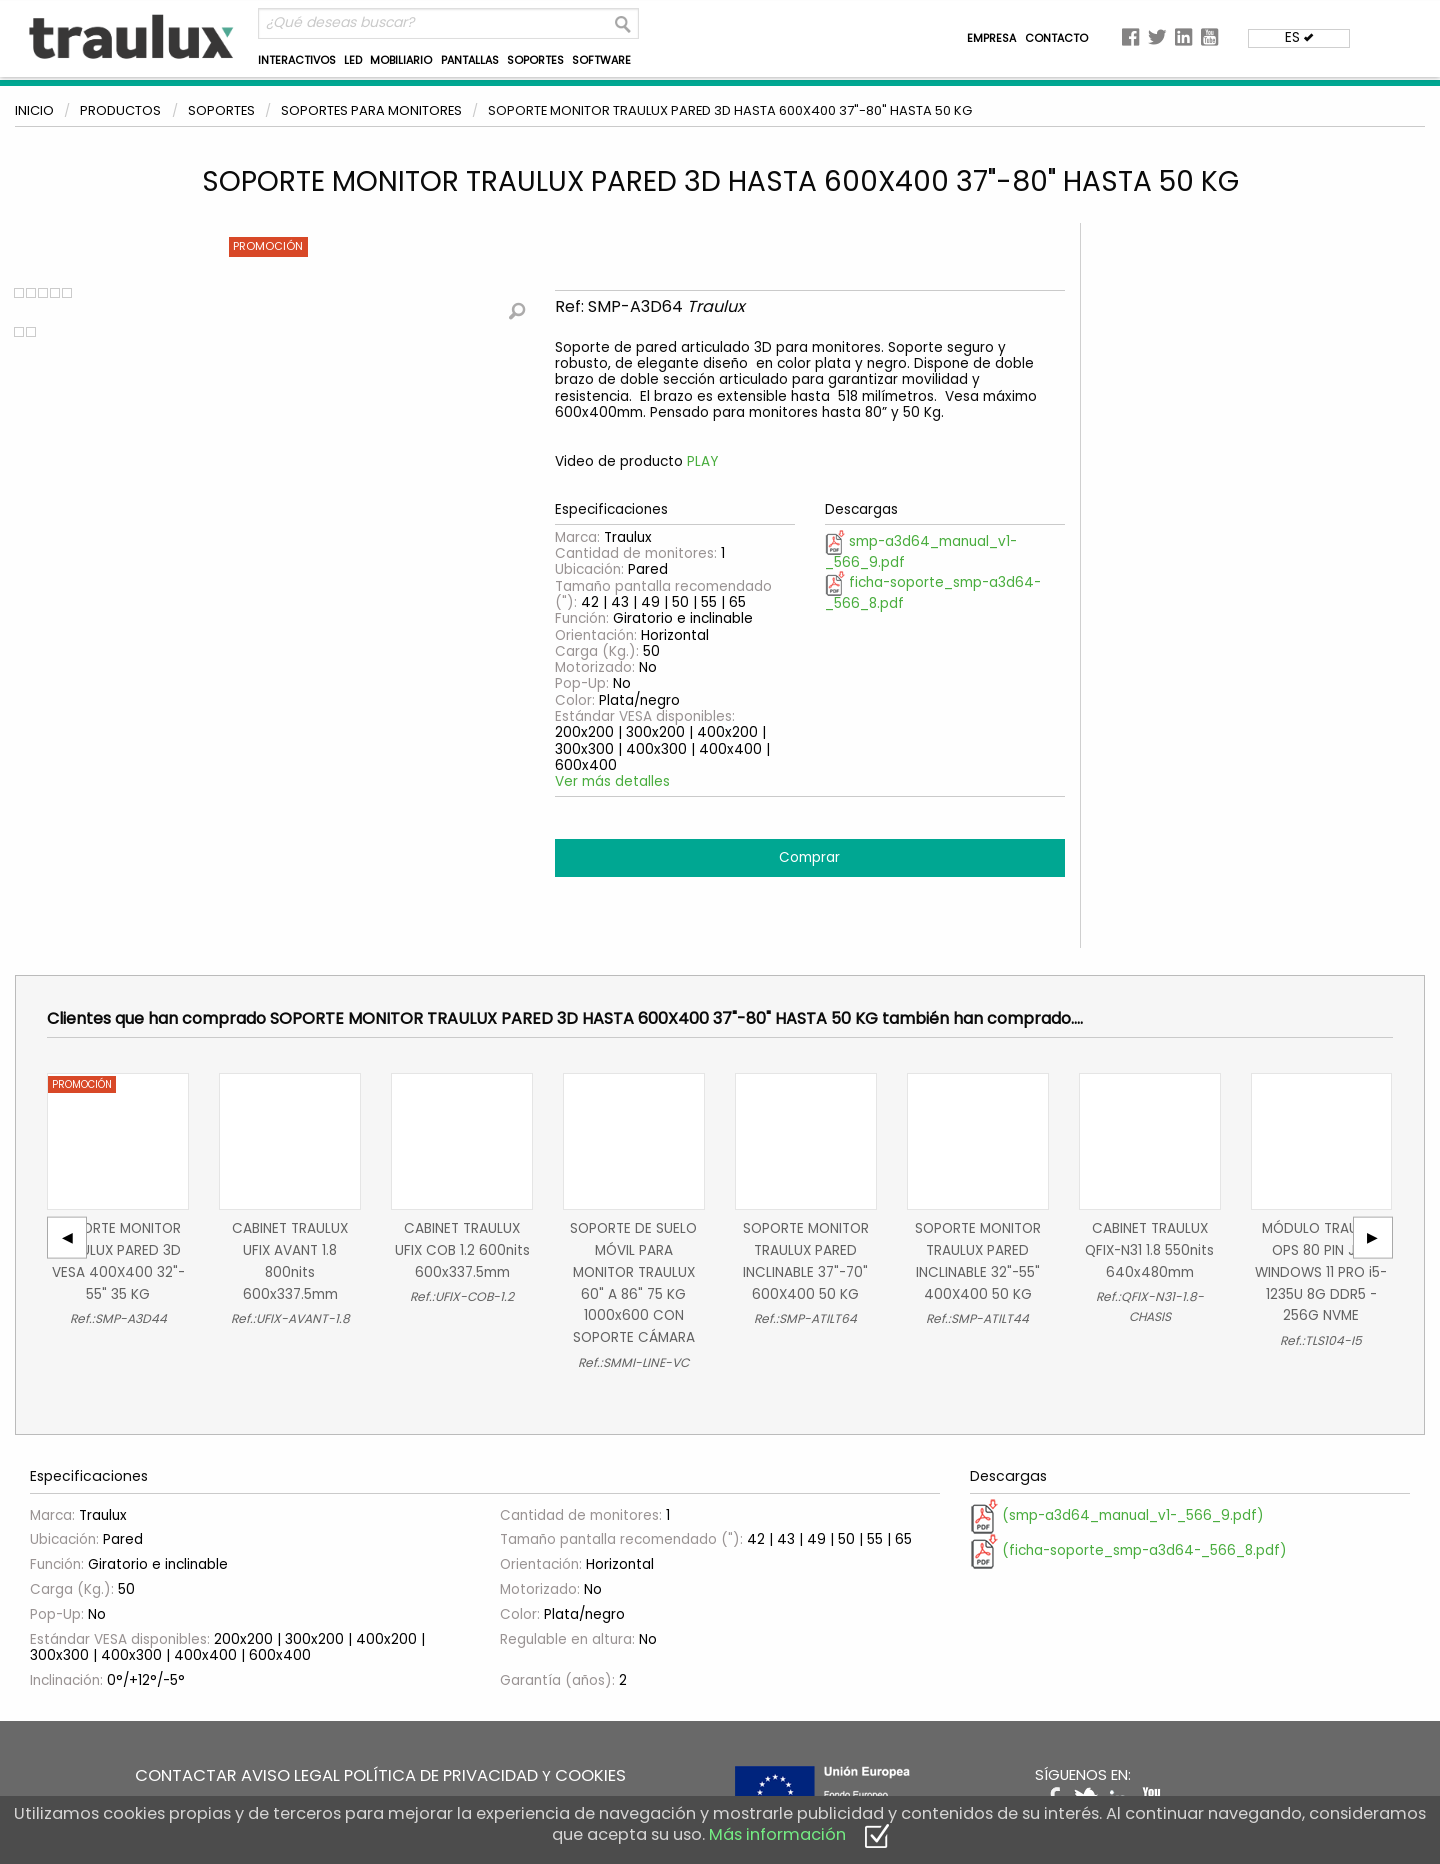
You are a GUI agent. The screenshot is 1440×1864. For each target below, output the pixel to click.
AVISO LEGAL (290, 1775)
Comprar (809, 857)
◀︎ (75, 1237)
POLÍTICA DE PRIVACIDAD (441, 1775)
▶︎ (1380, 1237)
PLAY (702, 461)
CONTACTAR (186, 1775)
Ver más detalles (612, 781)
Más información (777, 1834)
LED (353, 60)
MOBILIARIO (401, 60)
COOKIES (590, 1775)
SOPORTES (535, 60)
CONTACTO (1056, 38)
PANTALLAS (470, 60)
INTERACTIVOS (297, 60)
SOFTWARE (601, 60)
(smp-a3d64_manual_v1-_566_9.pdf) (1117, 1515)
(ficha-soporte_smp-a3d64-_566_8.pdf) (1128, 1550)
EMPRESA (991, 38)
